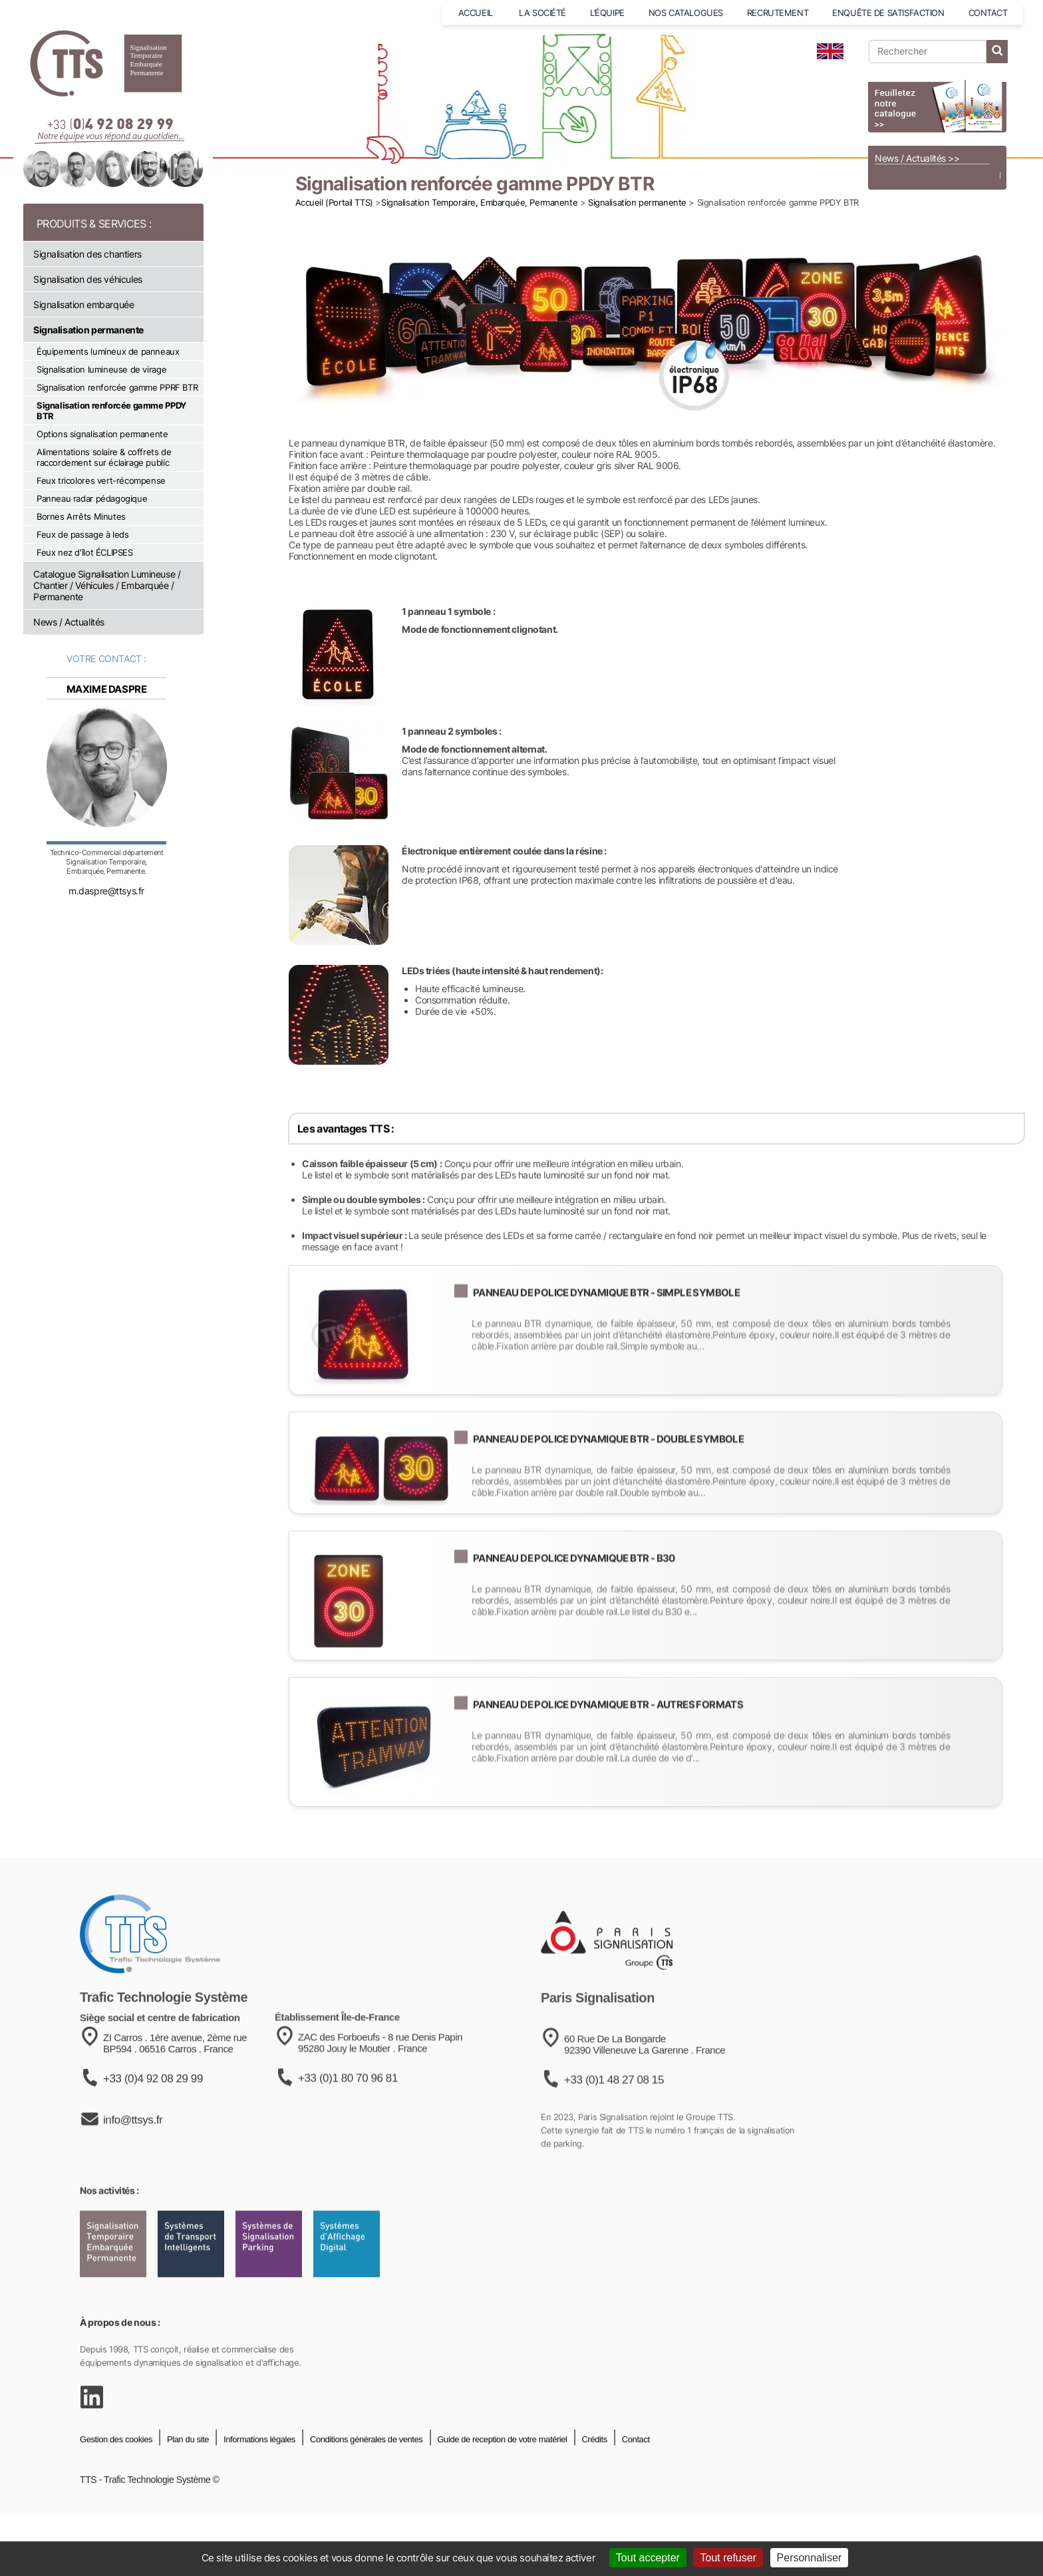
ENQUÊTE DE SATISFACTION (888, 12)
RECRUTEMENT (777, 12)
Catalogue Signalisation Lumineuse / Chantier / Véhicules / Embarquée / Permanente (106, 585)
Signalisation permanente (88, 329)
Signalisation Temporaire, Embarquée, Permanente (479, 202)
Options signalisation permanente (102, 434)
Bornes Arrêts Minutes (81, 516)
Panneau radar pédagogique (92, 498)
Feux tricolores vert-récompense (101, 480)
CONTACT (988, 12)
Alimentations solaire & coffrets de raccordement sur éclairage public (104, 457)
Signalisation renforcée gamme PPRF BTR (117, 387)
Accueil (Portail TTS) (334, 202)
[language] (830, 51)
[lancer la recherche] (997, 51)
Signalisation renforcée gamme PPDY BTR (111, 410)
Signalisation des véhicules (87, 279)
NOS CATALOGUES (686, 12)
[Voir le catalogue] (937, 106)
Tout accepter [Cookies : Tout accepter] (648, 2557)
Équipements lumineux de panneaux (108, 351)
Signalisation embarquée (83, 304)
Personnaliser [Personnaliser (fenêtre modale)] (809, 2557)
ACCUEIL (477, 12)
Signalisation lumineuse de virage (101, 369)
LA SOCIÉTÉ (542, 12)
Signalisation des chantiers (87, 254)
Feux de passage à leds (82, 534)
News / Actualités (68, 622)
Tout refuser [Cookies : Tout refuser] (728, 2557)
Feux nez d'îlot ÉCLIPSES (85, 552)
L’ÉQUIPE (607, 12)
